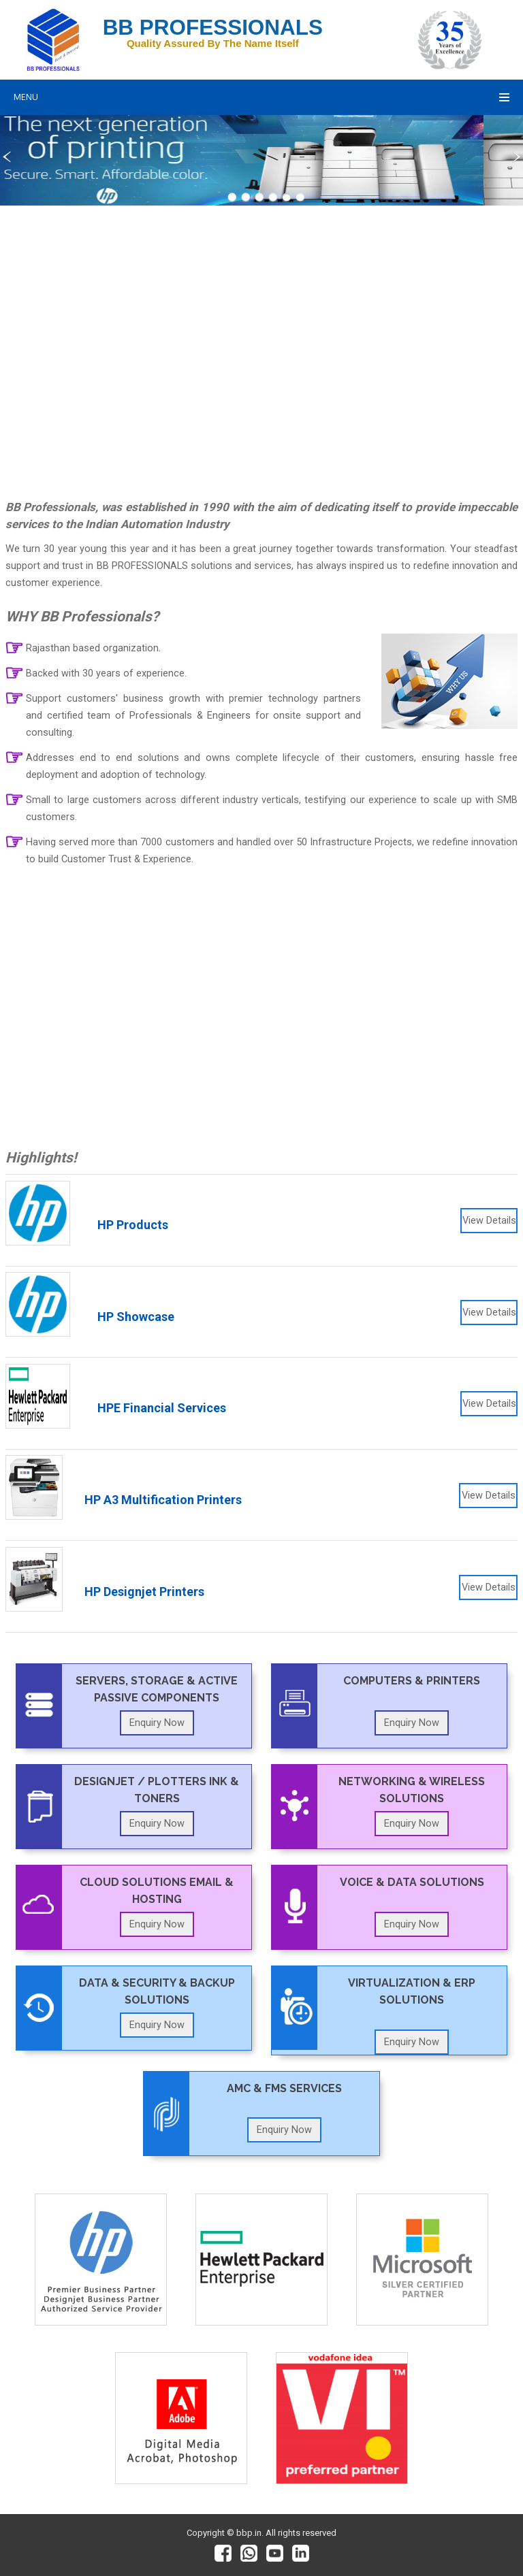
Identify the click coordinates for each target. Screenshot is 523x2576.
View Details (489, 1220)
